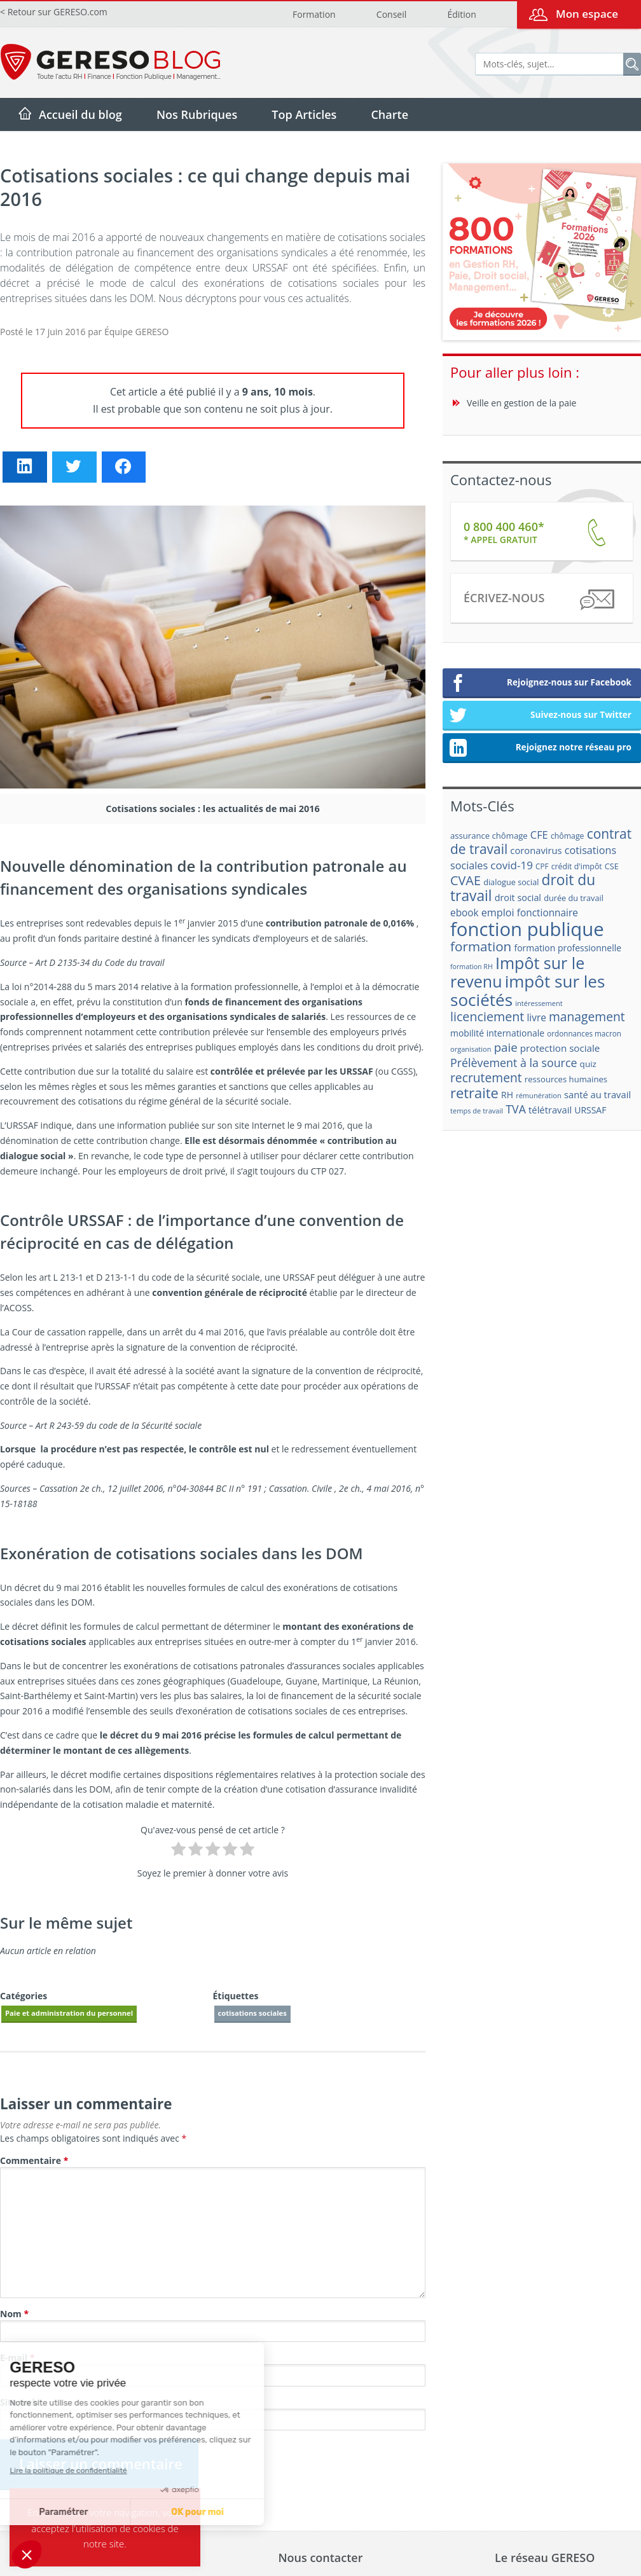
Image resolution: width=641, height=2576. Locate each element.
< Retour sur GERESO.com (53, 12)
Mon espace (587, 13)
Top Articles (304, 114)
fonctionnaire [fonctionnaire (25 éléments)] (547, 913)
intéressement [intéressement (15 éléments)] (538, 1003)
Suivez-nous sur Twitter (540, 716)
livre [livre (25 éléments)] (536, 1017)
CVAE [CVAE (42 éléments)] (465, 880)
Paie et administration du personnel (69, 2013)
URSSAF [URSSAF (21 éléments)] (590, 1110)
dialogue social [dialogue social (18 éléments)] (511, 882)
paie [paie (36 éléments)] (506, 1047)
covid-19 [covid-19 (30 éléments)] (511, 865)
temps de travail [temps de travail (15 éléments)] (476, 1110)
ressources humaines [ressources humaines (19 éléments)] (566, 1079)
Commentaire (34, 2160)
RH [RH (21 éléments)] (507, 1095)
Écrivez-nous (538, 599)
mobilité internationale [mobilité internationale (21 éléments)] (497, 1033)
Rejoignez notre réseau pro (540, 748)
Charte (389, 114)
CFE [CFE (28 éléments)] (539, 834)
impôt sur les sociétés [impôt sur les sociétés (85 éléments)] (527, 990)
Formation (314, 14)
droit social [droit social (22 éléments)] (518, 898)
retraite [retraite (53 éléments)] (474, 1093)
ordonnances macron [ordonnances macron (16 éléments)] (584, 1033)
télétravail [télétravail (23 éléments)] (550, 1109)
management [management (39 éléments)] (587, 1016)
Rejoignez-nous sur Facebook (540, 683)
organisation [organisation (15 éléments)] (471, 1049)
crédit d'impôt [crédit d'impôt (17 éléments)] (576, 866)
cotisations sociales (252, 2013)
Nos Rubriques (196, 114)
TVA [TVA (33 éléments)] (516, 1109)
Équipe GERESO (136, 332)
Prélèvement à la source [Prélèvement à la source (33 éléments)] (513, 1062)
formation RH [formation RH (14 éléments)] (471, 966)
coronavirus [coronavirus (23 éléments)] (536, 850)
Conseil (391, 14)
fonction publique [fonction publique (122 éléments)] (527, 929)
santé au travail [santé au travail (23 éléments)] (597, 1094)
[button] (26, 2554)
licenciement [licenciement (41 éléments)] (487, 1016)
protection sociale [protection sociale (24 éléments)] (560, 1048)
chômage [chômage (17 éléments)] (567, 835)
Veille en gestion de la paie (521, 403)
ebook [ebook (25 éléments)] (464, 913)
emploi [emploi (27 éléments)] (497, 913)
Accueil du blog (80, 114)
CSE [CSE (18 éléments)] (612, 866)
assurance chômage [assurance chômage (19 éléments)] (489, 835)
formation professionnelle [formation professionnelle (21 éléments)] (567, 948)
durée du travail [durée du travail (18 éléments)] (573, 898)
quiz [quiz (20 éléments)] (588, 1064)
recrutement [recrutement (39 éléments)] (486, 1077)
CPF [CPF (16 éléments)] (541, 866)
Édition (461, 14)
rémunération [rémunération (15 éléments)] (539, 1095)
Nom (14, 2314)
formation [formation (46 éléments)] (480, 946)
